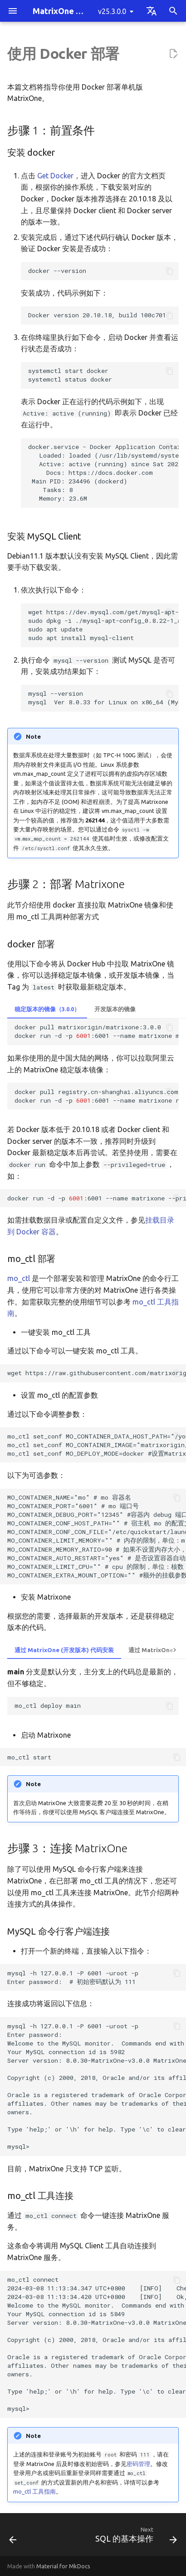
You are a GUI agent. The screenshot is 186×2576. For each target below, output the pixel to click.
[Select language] (151, 11)
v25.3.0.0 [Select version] (112, 11)
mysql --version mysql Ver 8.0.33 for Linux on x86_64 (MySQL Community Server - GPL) (103, 697)
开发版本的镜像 (115, 1009)
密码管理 (138, 2464)
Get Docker (55, 176)
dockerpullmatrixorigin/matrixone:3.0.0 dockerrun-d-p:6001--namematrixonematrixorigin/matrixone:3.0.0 (97, 1031)
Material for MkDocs (63, 2566)
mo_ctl (18, 1278)
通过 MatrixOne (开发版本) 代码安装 (64, 1650)
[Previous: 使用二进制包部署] (13, 2537)
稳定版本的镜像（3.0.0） (47, 1009)
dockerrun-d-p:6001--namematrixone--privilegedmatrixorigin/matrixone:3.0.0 (96, 1198)
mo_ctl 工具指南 (34, 2491)
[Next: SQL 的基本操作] (135, 2537)
